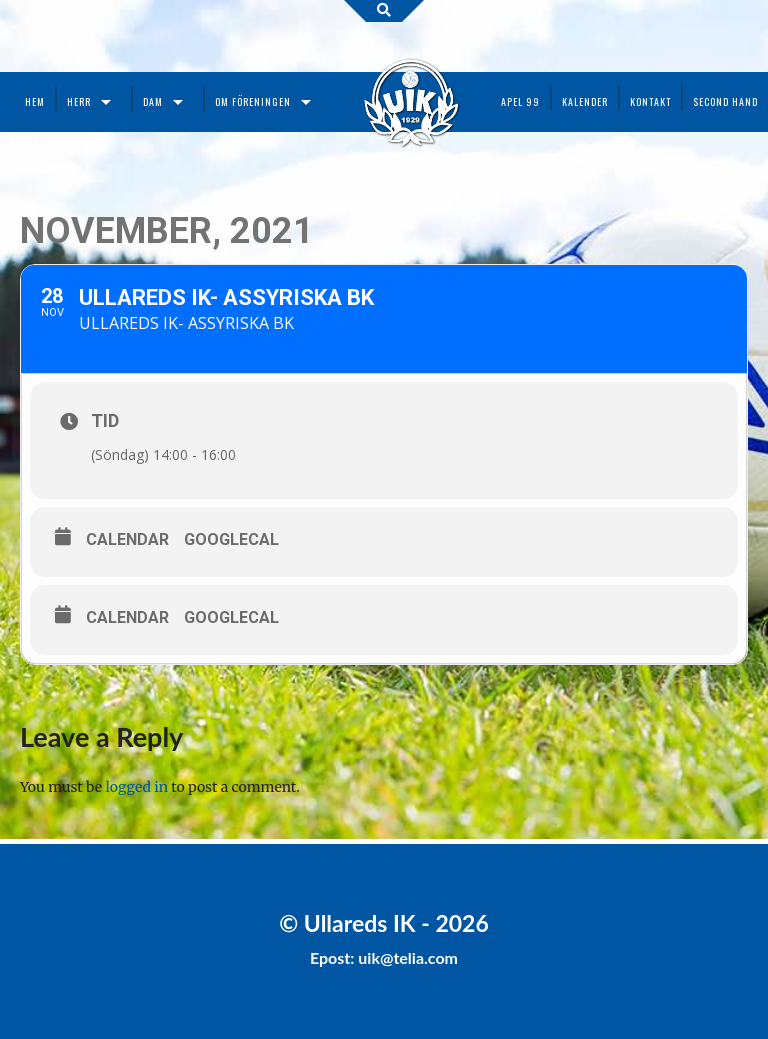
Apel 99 (520, 101)
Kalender (585, 101)
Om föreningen (253, 101)
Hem (35, 101)
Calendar (127, 539)
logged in (137, 787)
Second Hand (725, 101)
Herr (79, 101)
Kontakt (650, 101)
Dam (153, 101)
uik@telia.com (408, 957)
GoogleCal (231, 539)
